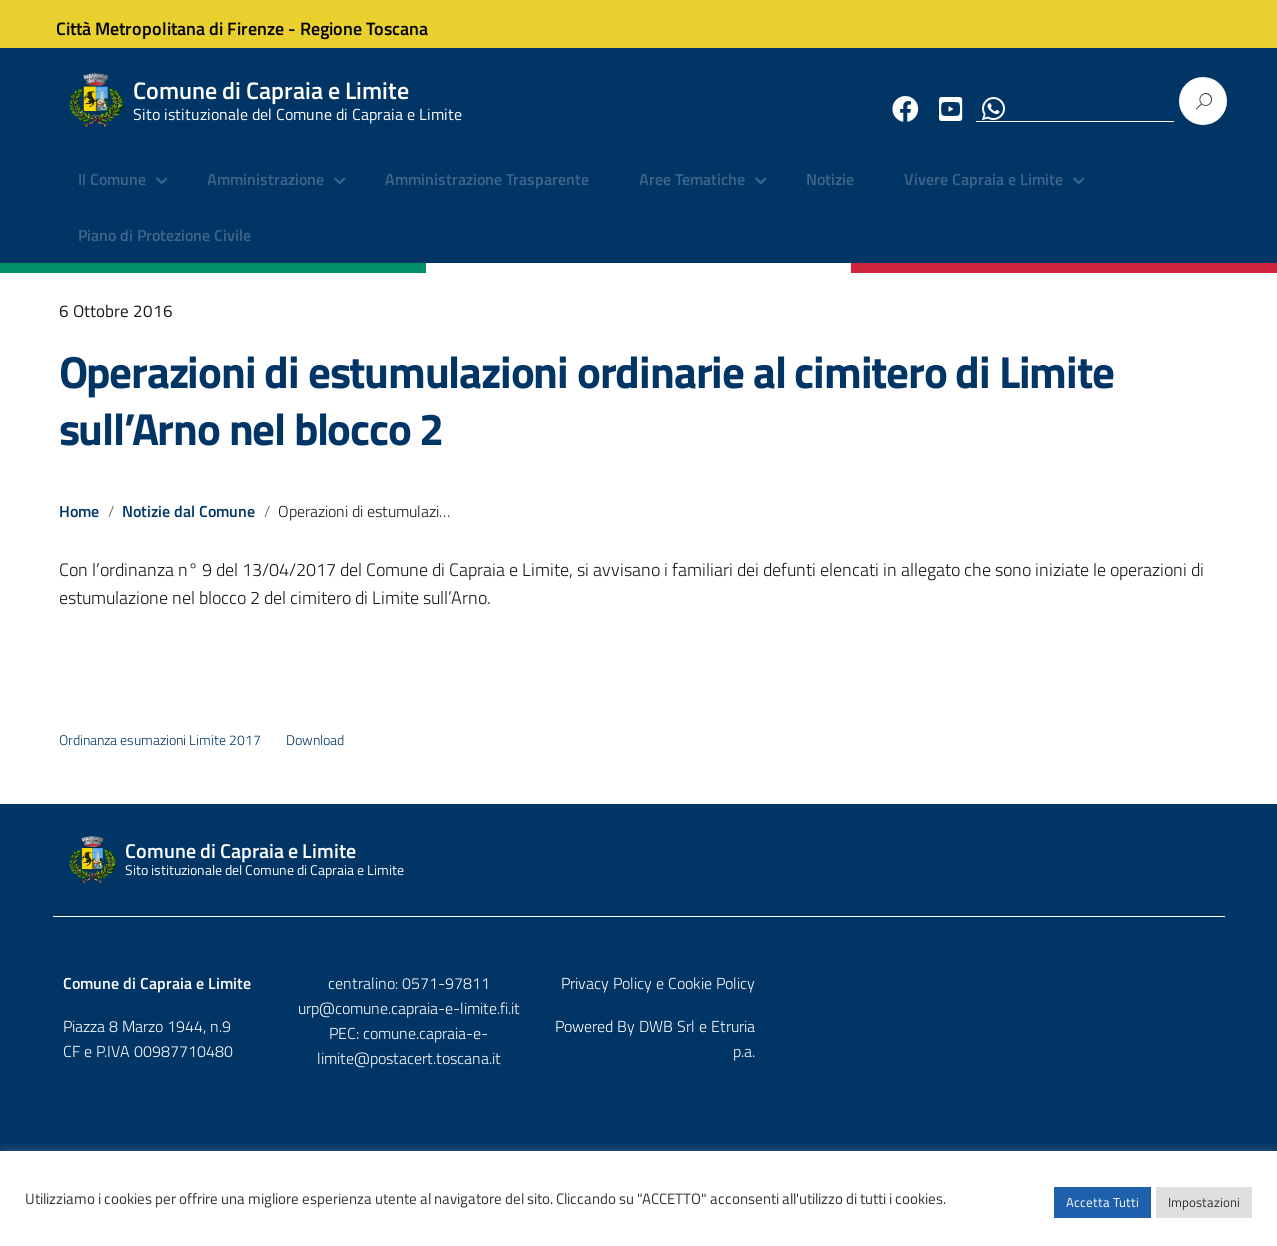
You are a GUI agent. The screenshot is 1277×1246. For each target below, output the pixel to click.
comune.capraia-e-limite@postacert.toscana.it (655, 1047)
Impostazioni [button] (1204, 1211)
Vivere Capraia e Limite (983, 195)
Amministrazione (265, 195)
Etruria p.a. (1180, 1041)
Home (79, 526)
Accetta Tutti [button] (1102, 1211)
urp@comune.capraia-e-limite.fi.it (639, 1023)
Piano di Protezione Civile (164, 250)
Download (315, 755)
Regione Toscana (379, 23)
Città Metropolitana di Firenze (185, 23)
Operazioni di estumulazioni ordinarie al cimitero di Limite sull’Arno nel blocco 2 (586, 414)
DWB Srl (1101, 1041)
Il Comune (112, 195)
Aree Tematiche (692, 195)
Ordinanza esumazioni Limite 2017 (160, 755)
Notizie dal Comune (189, 526)
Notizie (830, 195)
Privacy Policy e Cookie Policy (1118, 998)
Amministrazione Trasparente (487, 195)
